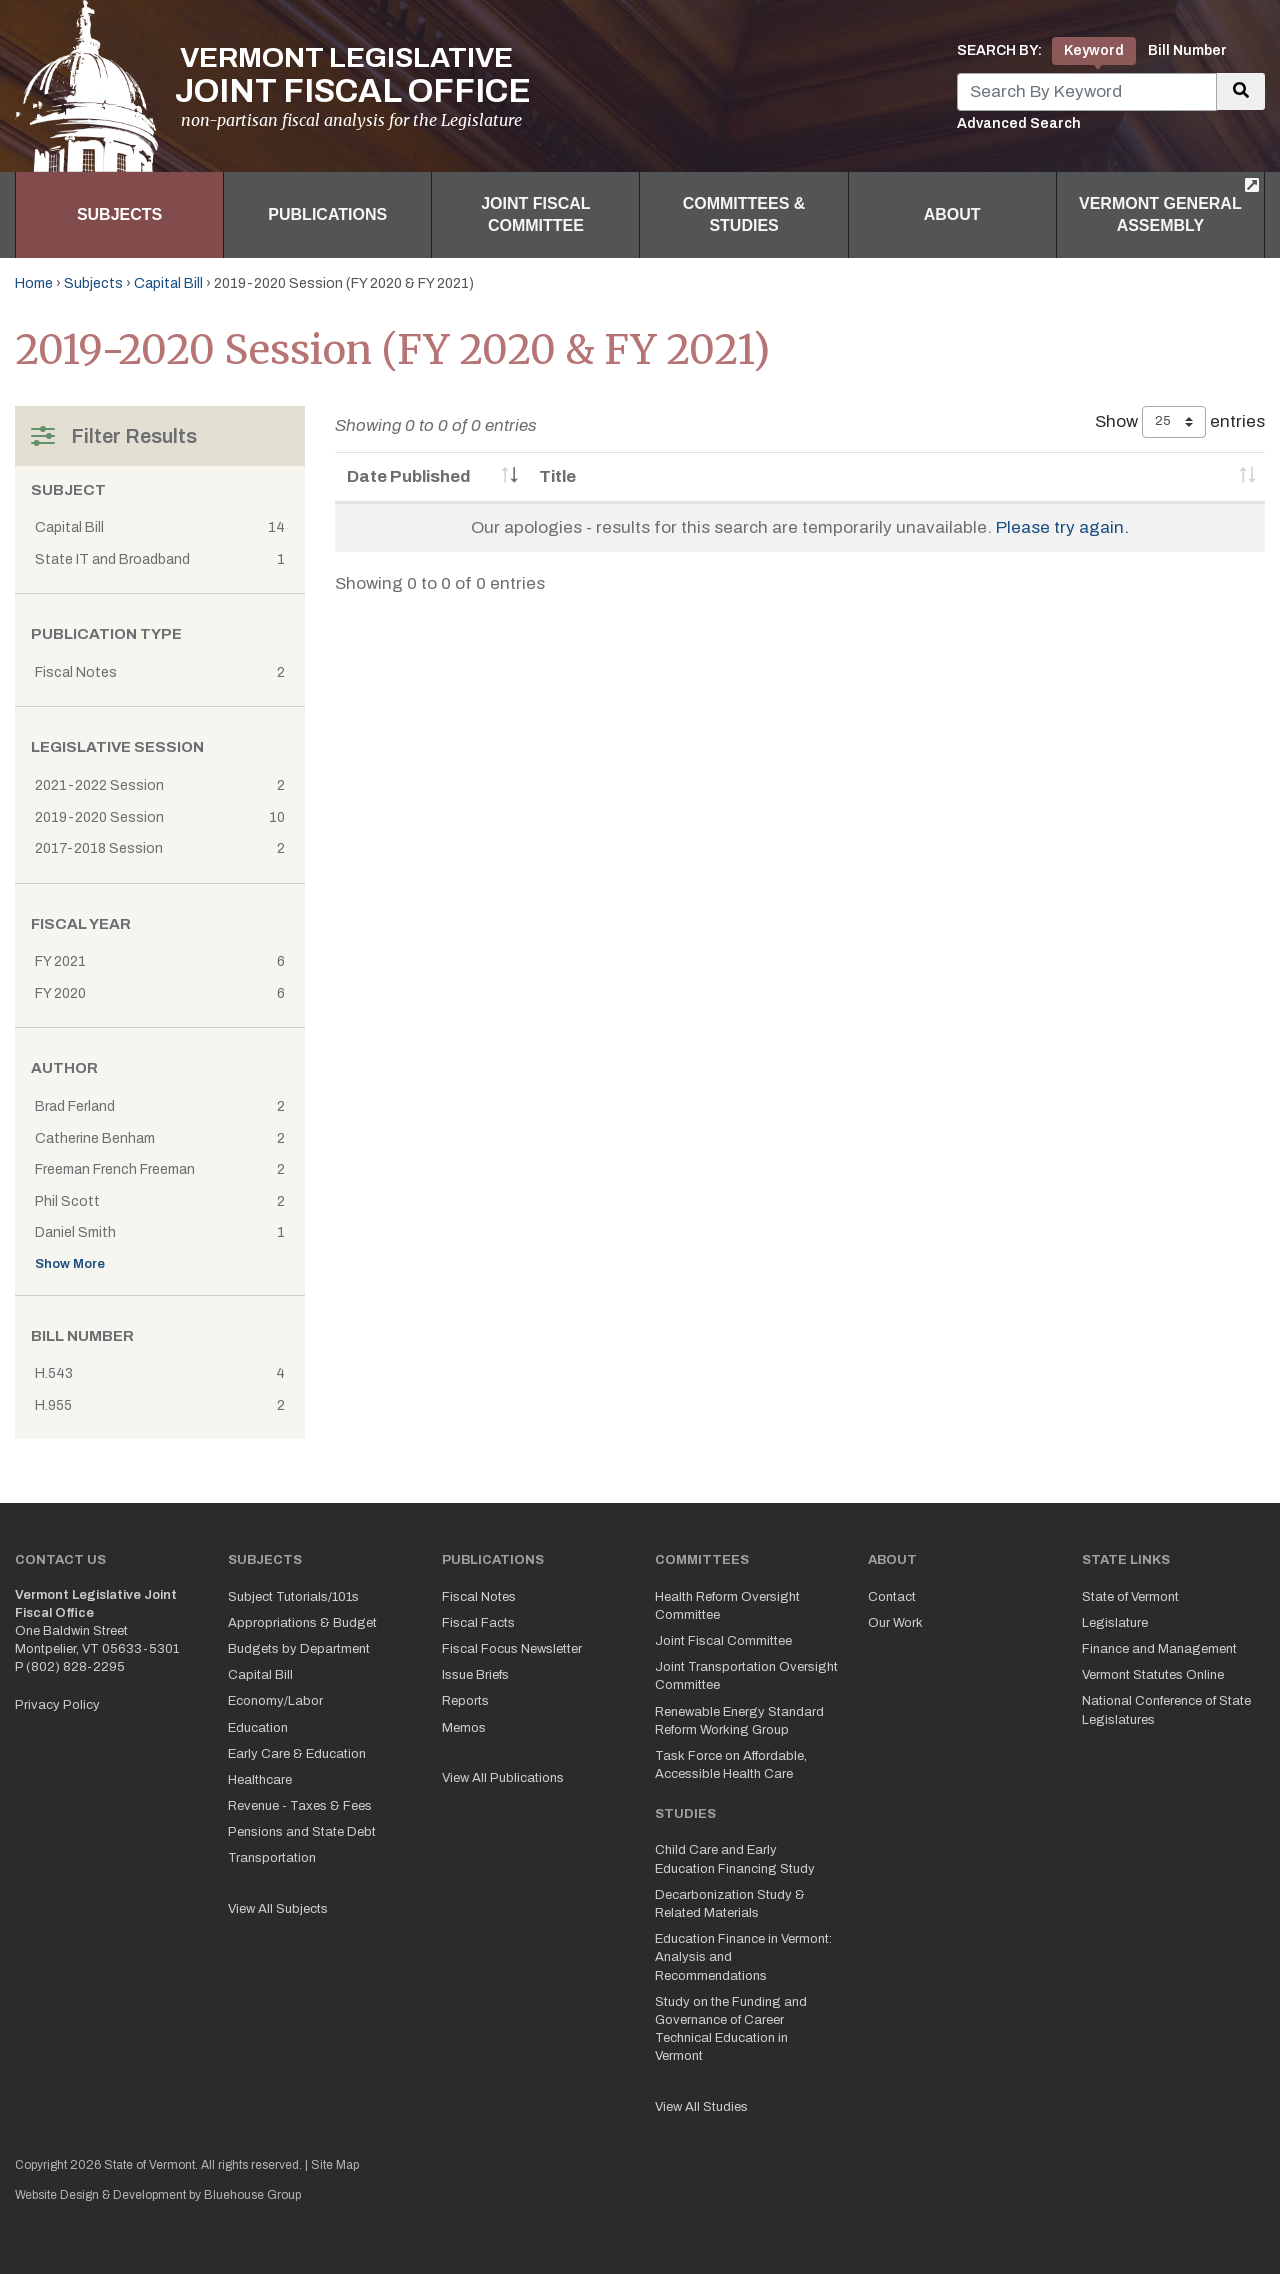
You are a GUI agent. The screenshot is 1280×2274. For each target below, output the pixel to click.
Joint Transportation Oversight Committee (746, 1676)
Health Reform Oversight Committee (727, 1606)
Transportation (272, 1858)
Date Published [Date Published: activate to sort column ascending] (409, 476)
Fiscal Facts (478, 1623)
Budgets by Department (299, 1649)
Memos (464, 1728)
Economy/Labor (275, 1701)
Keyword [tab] (1094, 50)
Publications (327, 214)
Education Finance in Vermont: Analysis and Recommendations (743, 1957)
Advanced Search (1019, 123)
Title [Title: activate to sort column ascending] (557, 476)
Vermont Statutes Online (1153, 1675)
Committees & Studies (744, 214)
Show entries (1180, 422)
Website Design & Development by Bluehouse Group (158, 2195)
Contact (892, 1597)
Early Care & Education (297, 1754)
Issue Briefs (475, 1675)
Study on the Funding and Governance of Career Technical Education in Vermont (731, 2029)
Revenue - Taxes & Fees (300, 1806)
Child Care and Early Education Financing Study (735, 1859)
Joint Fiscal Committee (535, 214)
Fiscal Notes (479, 1597)
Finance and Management (1159, 1649)
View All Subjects (278, 1909)
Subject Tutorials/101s (293, 1597)
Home (34, 283)
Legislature (1115, 1623)
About (952, 214)
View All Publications (503, 1778)
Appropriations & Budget (302, 1623)
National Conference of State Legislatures (1166, 1710)
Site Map (335, 2165)
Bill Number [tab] (1187, 50)
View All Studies (701, 2107)
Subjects (119, 214)
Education (258, 1728)
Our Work (895, 1623)
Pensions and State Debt (302, 1832)
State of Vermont (1130, 1597)
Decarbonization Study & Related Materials (730, 1904)
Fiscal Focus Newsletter (512, 1649)
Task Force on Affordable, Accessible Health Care (731, 1765)
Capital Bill (168, 283)
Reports (465, 1701)
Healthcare (260, 1780)
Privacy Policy (57, 1705)
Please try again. (1062, 527)
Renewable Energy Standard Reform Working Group (739, 1721)
